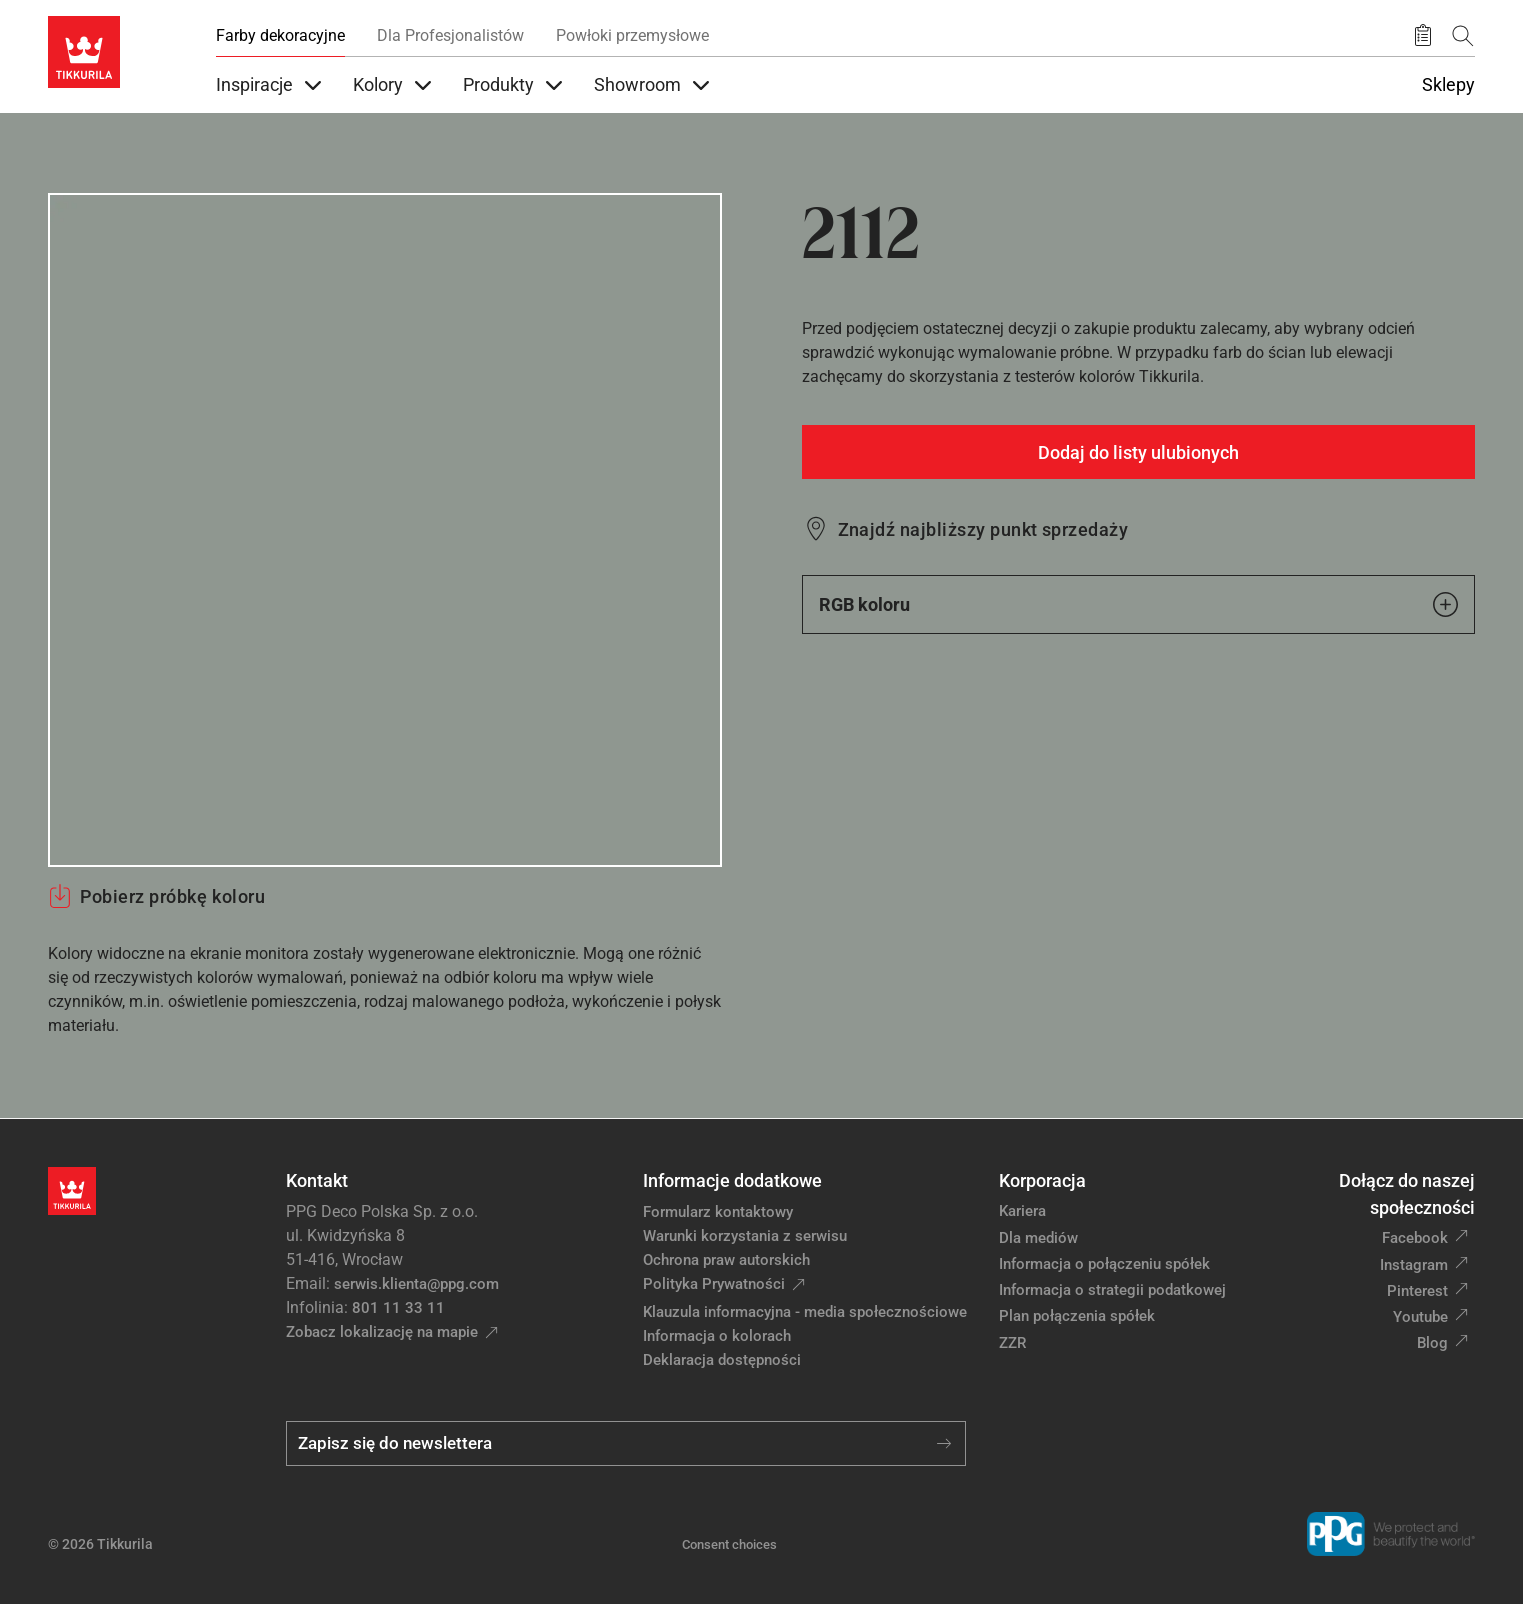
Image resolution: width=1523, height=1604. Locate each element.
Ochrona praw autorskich (726, 1260)
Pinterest (1417, 1291)
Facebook (1415, 1238)
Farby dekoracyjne (280, 35)
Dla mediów (1038, 1238)
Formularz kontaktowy (718, 1212)
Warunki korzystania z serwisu (745, 1236)
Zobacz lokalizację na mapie (382, 1332)
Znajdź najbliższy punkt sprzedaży (983, 529)
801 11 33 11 (398, 1308)
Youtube (1420, 1317)
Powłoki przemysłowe (632, 35)
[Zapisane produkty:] (1423, 36)
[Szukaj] (1463, 35)
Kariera (1022, 1211)
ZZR (1012, 1343)
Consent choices (729, 1544)
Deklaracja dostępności (722, 1360)
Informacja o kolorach (717, 1336)
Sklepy (1448, 85)
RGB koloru (1139, 604)
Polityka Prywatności (714, 1284)
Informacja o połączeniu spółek (1104, 1264)
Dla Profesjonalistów (450, 35)
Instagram (1414, 1265)
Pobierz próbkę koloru (156, 896)
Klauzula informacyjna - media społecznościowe (805, 1312)
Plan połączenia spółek (1077, 1316)
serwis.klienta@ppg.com (416, 1284)
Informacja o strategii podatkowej (1112, 1290)
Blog (1432, 1343)
